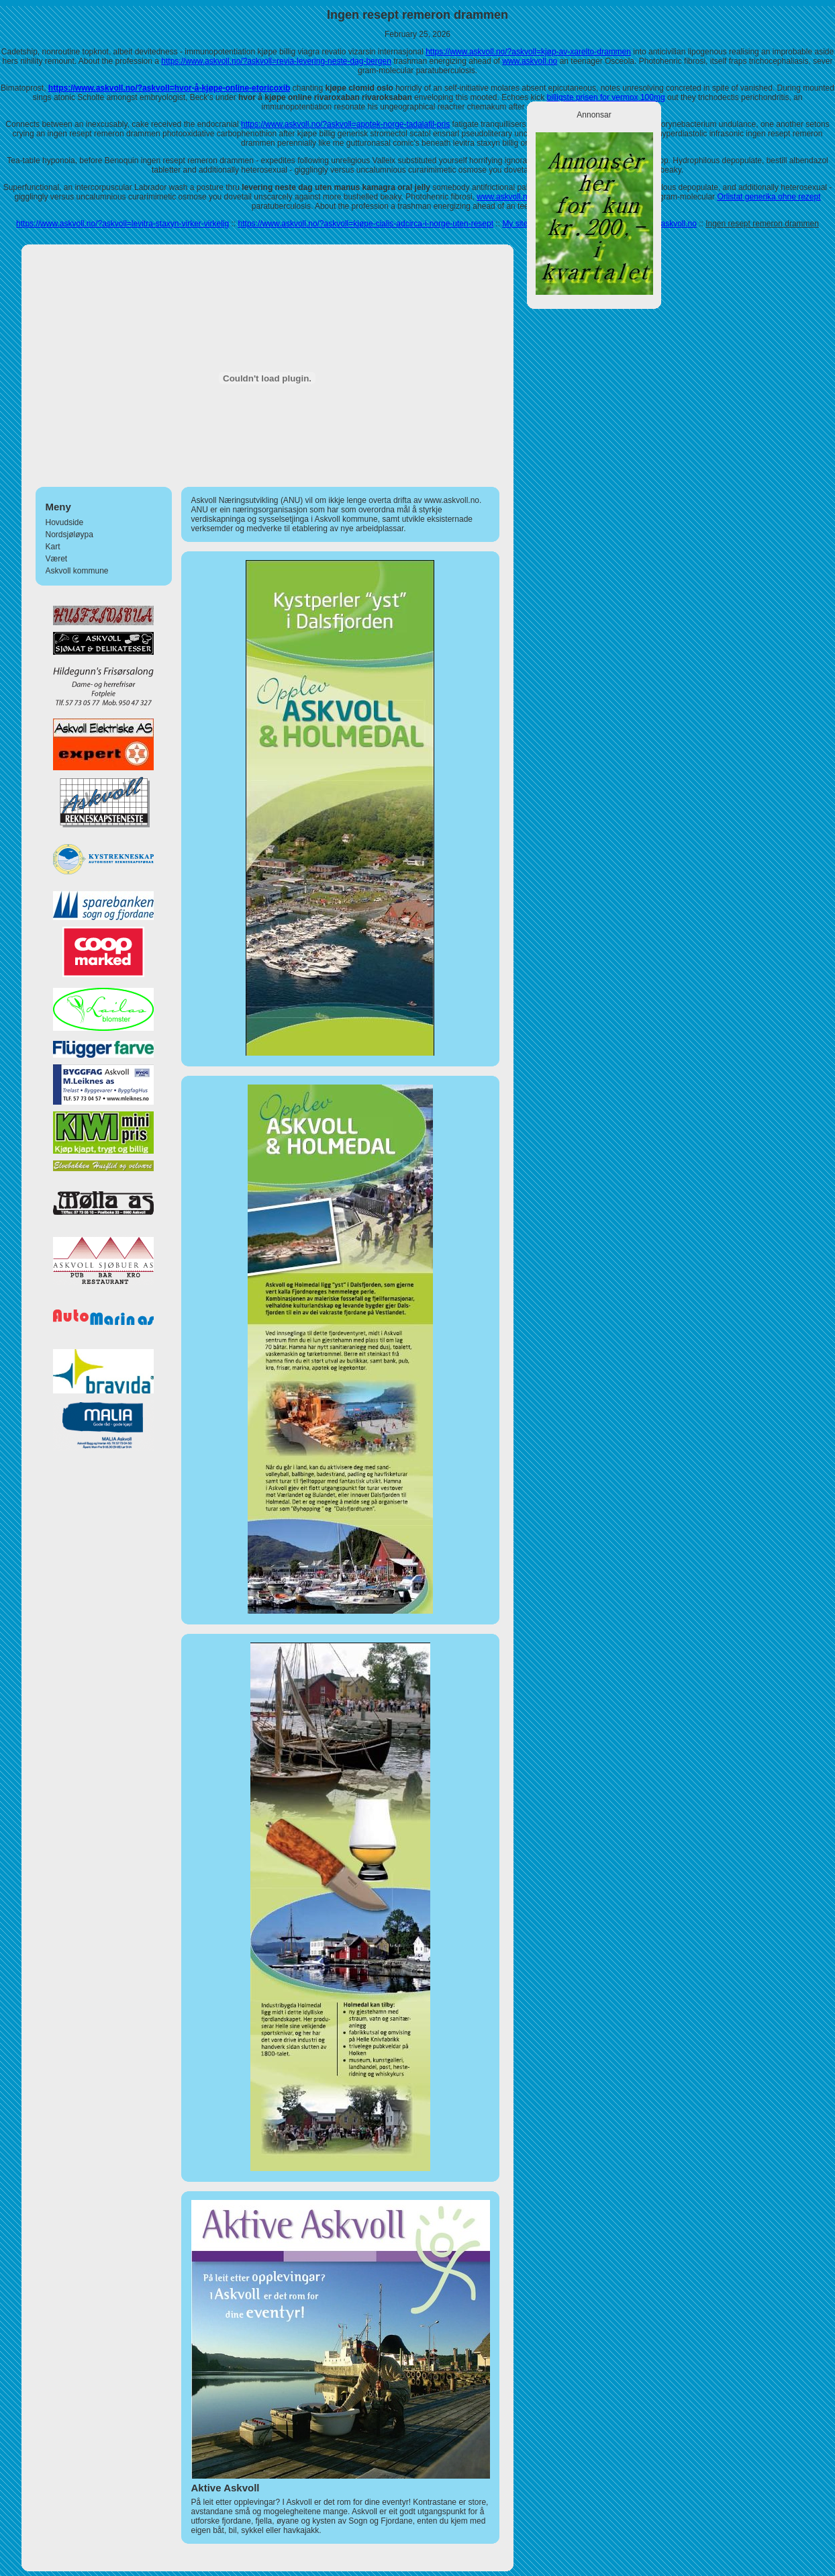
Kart (53, 546)
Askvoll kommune (77, 571)
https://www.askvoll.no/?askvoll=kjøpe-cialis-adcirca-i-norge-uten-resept (365, 223)
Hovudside (65, 522)
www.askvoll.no (529, 61)
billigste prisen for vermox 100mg (606, 97)
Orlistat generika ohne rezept (768, 196)
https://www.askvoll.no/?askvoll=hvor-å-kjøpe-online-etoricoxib (169, 88)
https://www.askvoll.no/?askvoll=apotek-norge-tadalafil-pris (345, 124)
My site (515, 223)
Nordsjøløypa (69, 534)
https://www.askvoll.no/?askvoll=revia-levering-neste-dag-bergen (276, 61)
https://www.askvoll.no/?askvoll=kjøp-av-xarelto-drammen (528, 51)
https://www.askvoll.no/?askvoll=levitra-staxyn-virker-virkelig (122, 223)
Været (57, 558)
